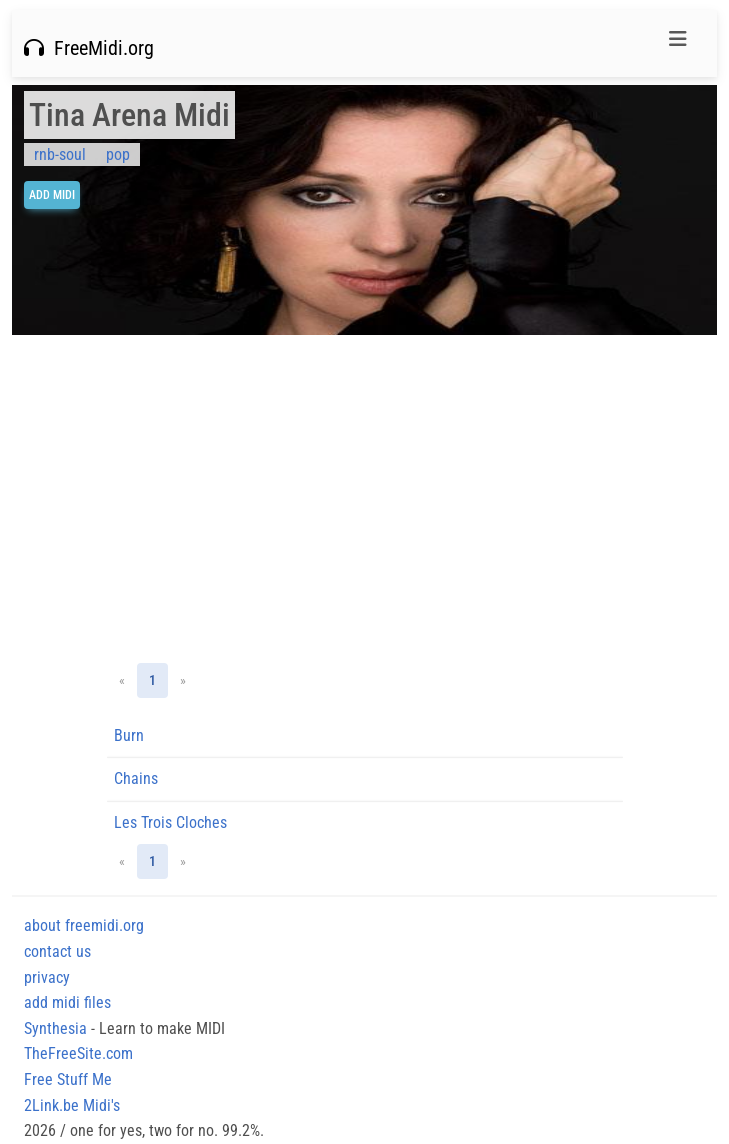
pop (118, 154)
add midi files (67, 1002)
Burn (129, 735)
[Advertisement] (364, 499)
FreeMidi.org (89, 48)
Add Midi (52, 195)
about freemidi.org (84, 925)
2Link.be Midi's (72, 1105)
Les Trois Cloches (170, 822)
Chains (136, 778)
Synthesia (55, 1028)
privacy (47, 977)
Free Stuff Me (68, 1079)
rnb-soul (60, 154)
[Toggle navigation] (678, 44)
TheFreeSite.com (78, 1053)
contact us (57, 951)
